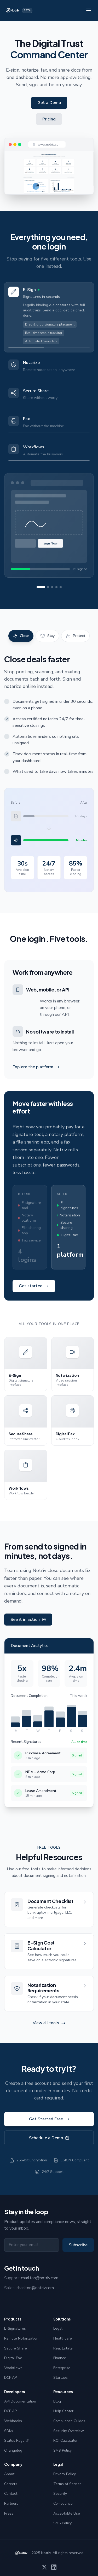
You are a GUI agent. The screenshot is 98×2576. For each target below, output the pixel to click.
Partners (11, 2503)
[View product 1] (41, 587)
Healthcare (62, 2338)
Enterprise (61, 2367)
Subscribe (78, 2245)
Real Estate (63, 2348)
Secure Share (15, 2348)
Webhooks (13, 2420)
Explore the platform (35, 1067)
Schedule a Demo (49, 2139)
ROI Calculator (65, 2440)
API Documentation (20, 2401)
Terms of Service (67, 2483)
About (9, 2473)
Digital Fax (13, 2357)
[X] (44, 2567)
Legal (57, 2328)
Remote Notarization (21, 2338)
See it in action (28, 1619)
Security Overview (68, 2430)
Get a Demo (49, 103)
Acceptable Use (66, 2513)
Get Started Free (49, 2120)
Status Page (16, 2440)
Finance (59, 2357)
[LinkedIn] (53, 2567)
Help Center (63, 2411)
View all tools (49, 2025)
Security (60, 2493)
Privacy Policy (64, 2473)
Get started (34, 1286)
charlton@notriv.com (39, 2278)
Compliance (63, 2503)
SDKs (8, 2430)
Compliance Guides (69, 2420)
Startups (60, 2377)
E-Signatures (15, 2328)
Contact (10, 2493)
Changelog (13, 2450)
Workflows (13, 2367)
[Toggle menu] (88, 10)
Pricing (49, 119)
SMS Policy (62, 2450)
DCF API (11, 2377)
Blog (57, 2401)
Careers (10, 2483)
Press (8, 2513)
